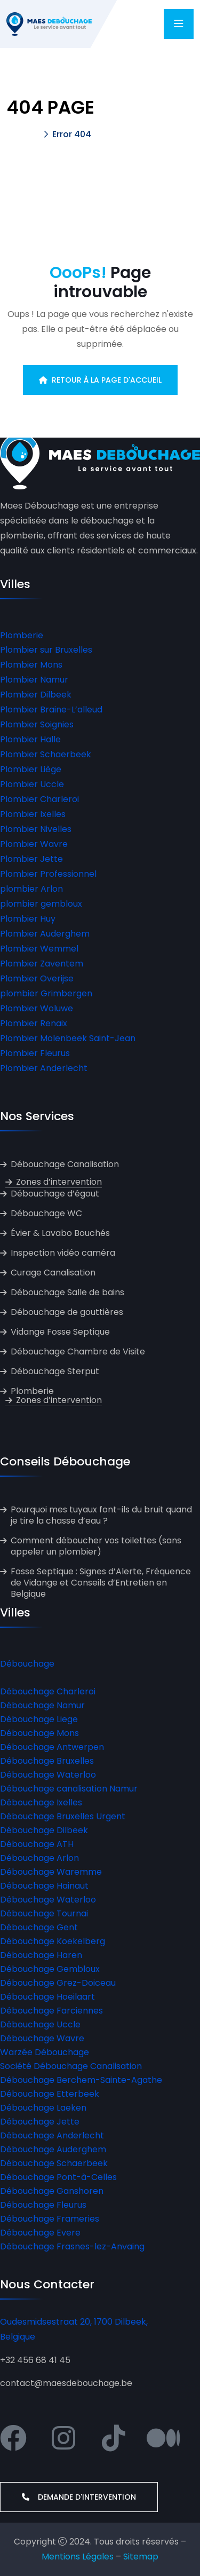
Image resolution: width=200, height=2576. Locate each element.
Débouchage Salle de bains (67, 1292)
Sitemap (140, 2556)
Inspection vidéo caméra (63, 1252)
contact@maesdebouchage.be (66, 2383)
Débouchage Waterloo (48, 1775)
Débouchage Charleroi (47, 1691)
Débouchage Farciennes (51, 2010)
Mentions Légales (78, 2556)
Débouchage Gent (39, 1927)
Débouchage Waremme (51, 1872)
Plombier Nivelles (35, 829)
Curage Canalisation (53, 1272)
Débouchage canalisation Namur (69, 1788)
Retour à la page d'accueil (100, 380)
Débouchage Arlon (39, 1858)
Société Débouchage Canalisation (71, 2066)
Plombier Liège (30, 769)
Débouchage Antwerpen (52, 1747)
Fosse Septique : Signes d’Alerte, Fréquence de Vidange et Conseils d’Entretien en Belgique (101, 1582)
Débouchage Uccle (40, 2024)
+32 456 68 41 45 (35, 2360)
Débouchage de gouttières (67, 1312)
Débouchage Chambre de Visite (78, 1351)
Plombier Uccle (32, 784)
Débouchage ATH (37, 1844)
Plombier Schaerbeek (45, 754)
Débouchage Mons (39, 1733)
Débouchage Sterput (55, 1371)
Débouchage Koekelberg (52, 1941)
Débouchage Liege (39, 1719)
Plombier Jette (31, 859)
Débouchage (27, 1664)
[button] (100, 636)
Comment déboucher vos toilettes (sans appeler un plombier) (96, 1546)
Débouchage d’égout (55, 1193)
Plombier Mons (31, 665)
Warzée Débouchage (44, 2052)
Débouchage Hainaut (44, 1886)
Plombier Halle (30, 739)
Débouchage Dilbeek (44, 1830)
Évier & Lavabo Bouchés (60, 1233)
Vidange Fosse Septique (60, 1331)
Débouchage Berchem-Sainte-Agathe (81, 2080)
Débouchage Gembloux (50, 1969)
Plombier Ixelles (33, 814)
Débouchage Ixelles (41, 1802)
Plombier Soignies (37, 724)
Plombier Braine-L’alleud (51, 709)
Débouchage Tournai (44, 1913)
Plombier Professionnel (48, 874)
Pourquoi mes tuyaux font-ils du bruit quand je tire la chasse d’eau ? (101, 1515)
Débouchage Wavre (42, 2038)
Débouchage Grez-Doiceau (58, 1983)
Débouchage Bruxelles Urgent (62, 1816)
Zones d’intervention (59, 1182)
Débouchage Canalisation (65, 1164)
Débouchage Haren (41, 1955)
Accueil (22, 134)
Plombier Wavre (34, 844)
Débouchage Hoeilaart (47, 1997)
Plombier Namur (34, 679)
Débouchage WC (46, 1213)
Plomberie (21, 635)
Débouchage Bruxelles (47, 1761)
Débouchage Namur (42, 1705)
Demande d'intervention (79, 2497)
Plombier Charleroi (39, 799)
